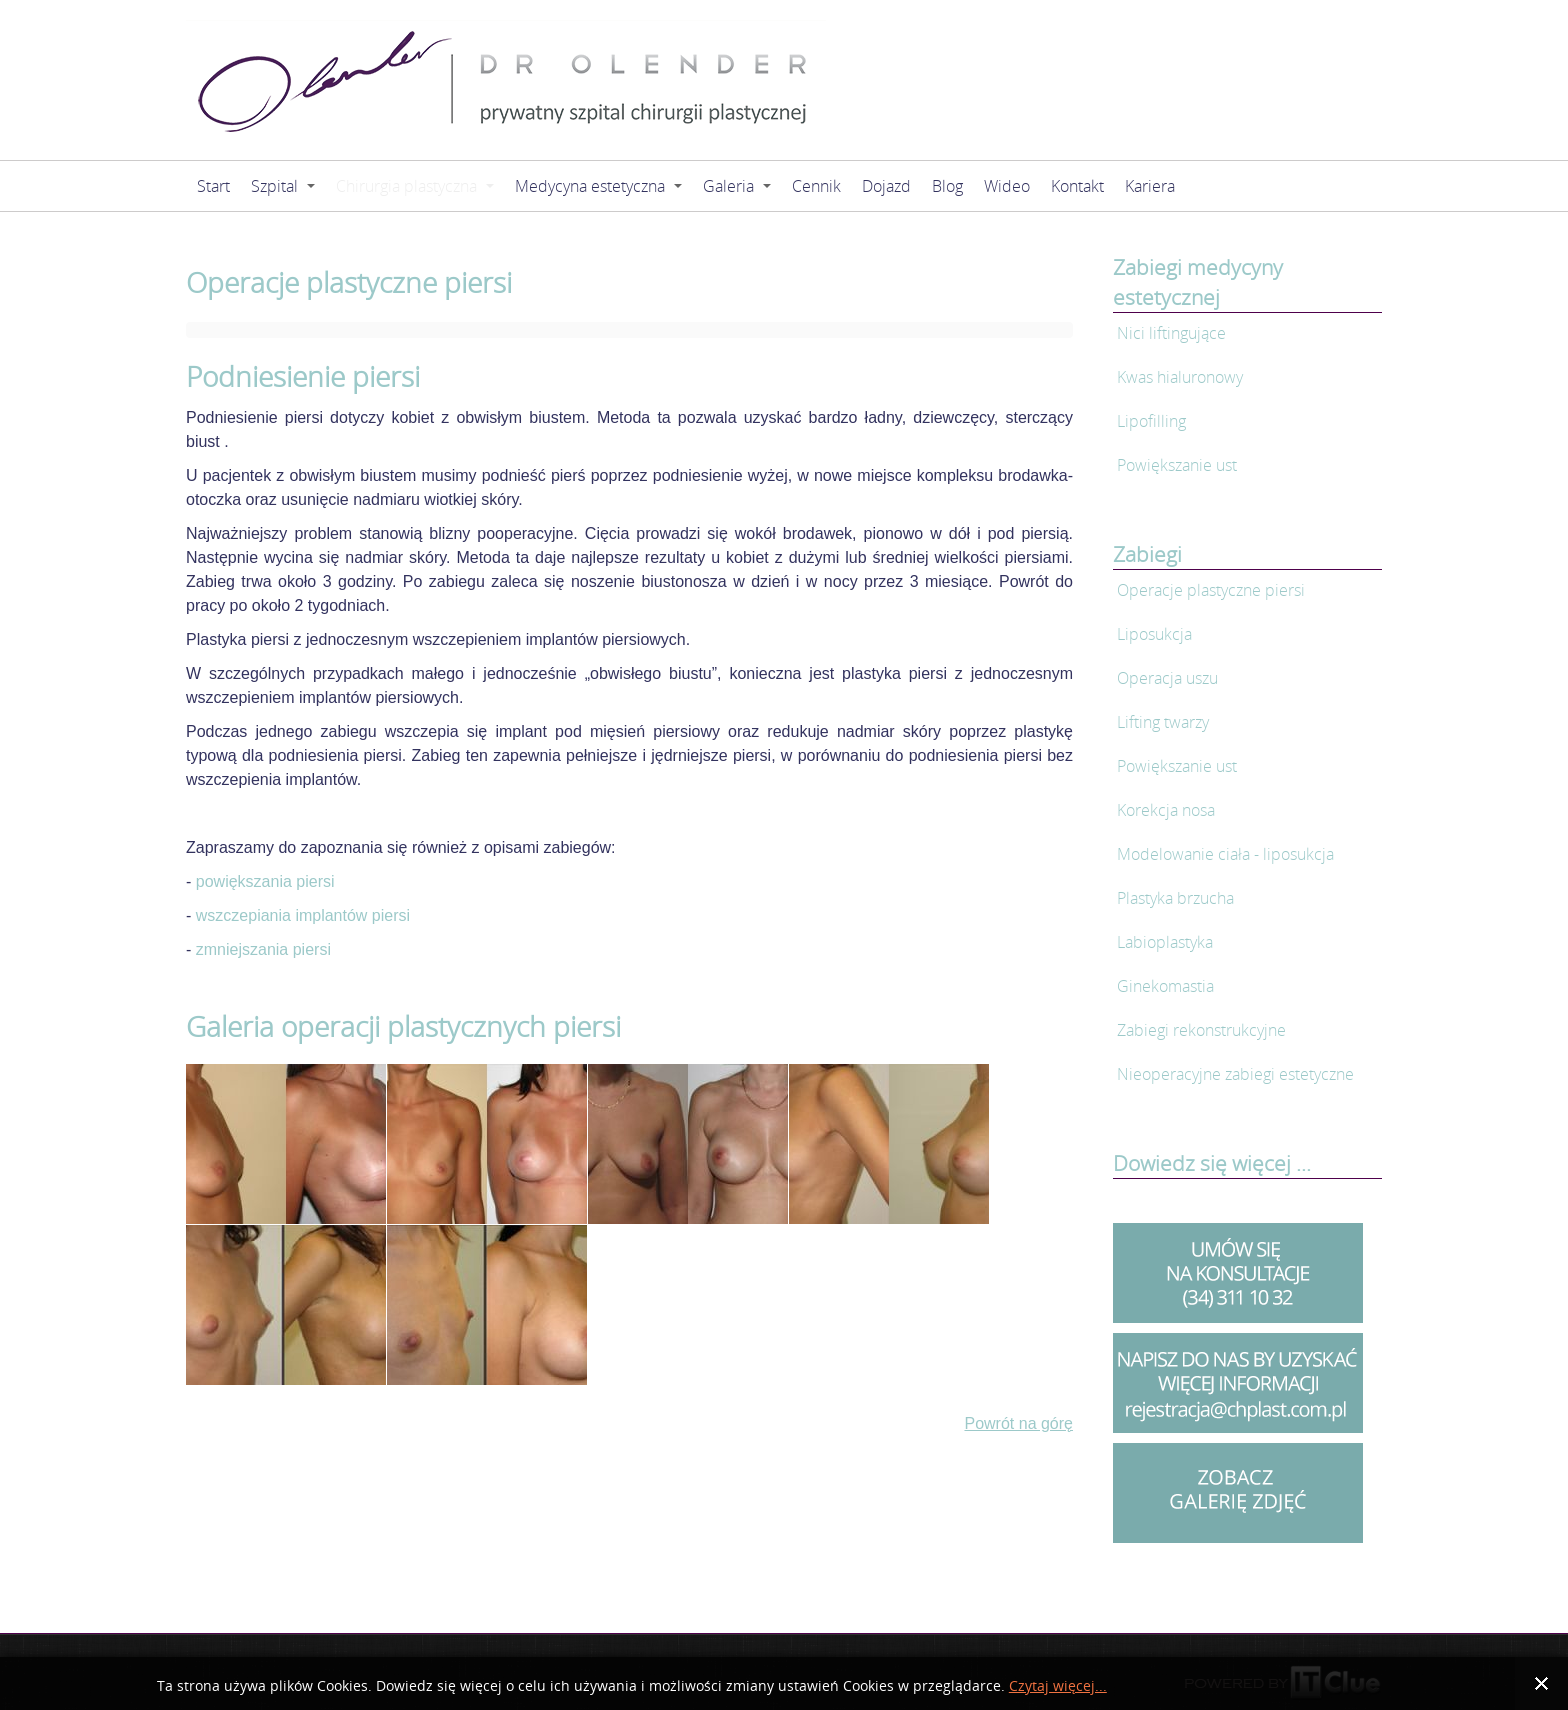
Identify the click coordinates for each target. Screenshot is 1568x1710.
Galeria (737, 186)
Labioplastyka (1165, 942)
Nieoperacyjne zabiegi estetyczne (1235, 1074)
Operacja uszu (1167, 678)
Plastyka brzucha (1175, 898)
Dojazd (886, 186)
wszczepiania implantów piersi (303, 915)
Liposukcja (1154, 634)
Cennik (816, 186)
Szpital (283, 186)
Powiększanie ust (1177, 465)
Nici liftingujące (1171, 333)
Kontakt (1077, 186)
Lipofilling (1151, 421)
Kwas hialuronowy (1180, 377)
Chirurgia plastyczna (415, 186)
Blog (947, 186)
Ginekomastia (1165, 986)
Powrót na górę (1018, 1423)
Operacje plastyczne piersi (1211, 590)
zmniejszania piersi (263, 949)
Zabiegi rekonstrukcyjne (1201, 1030)
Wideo (1007, 186)
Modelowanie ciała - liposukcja (1225, 854)
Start (213, 186)
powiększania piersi (265, 881)
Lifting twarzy (1163, 722)
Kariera (1150, 186)
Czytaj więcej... (1058, 1685)
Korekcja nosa (1166, 810)
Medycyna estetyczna (598, 186)
